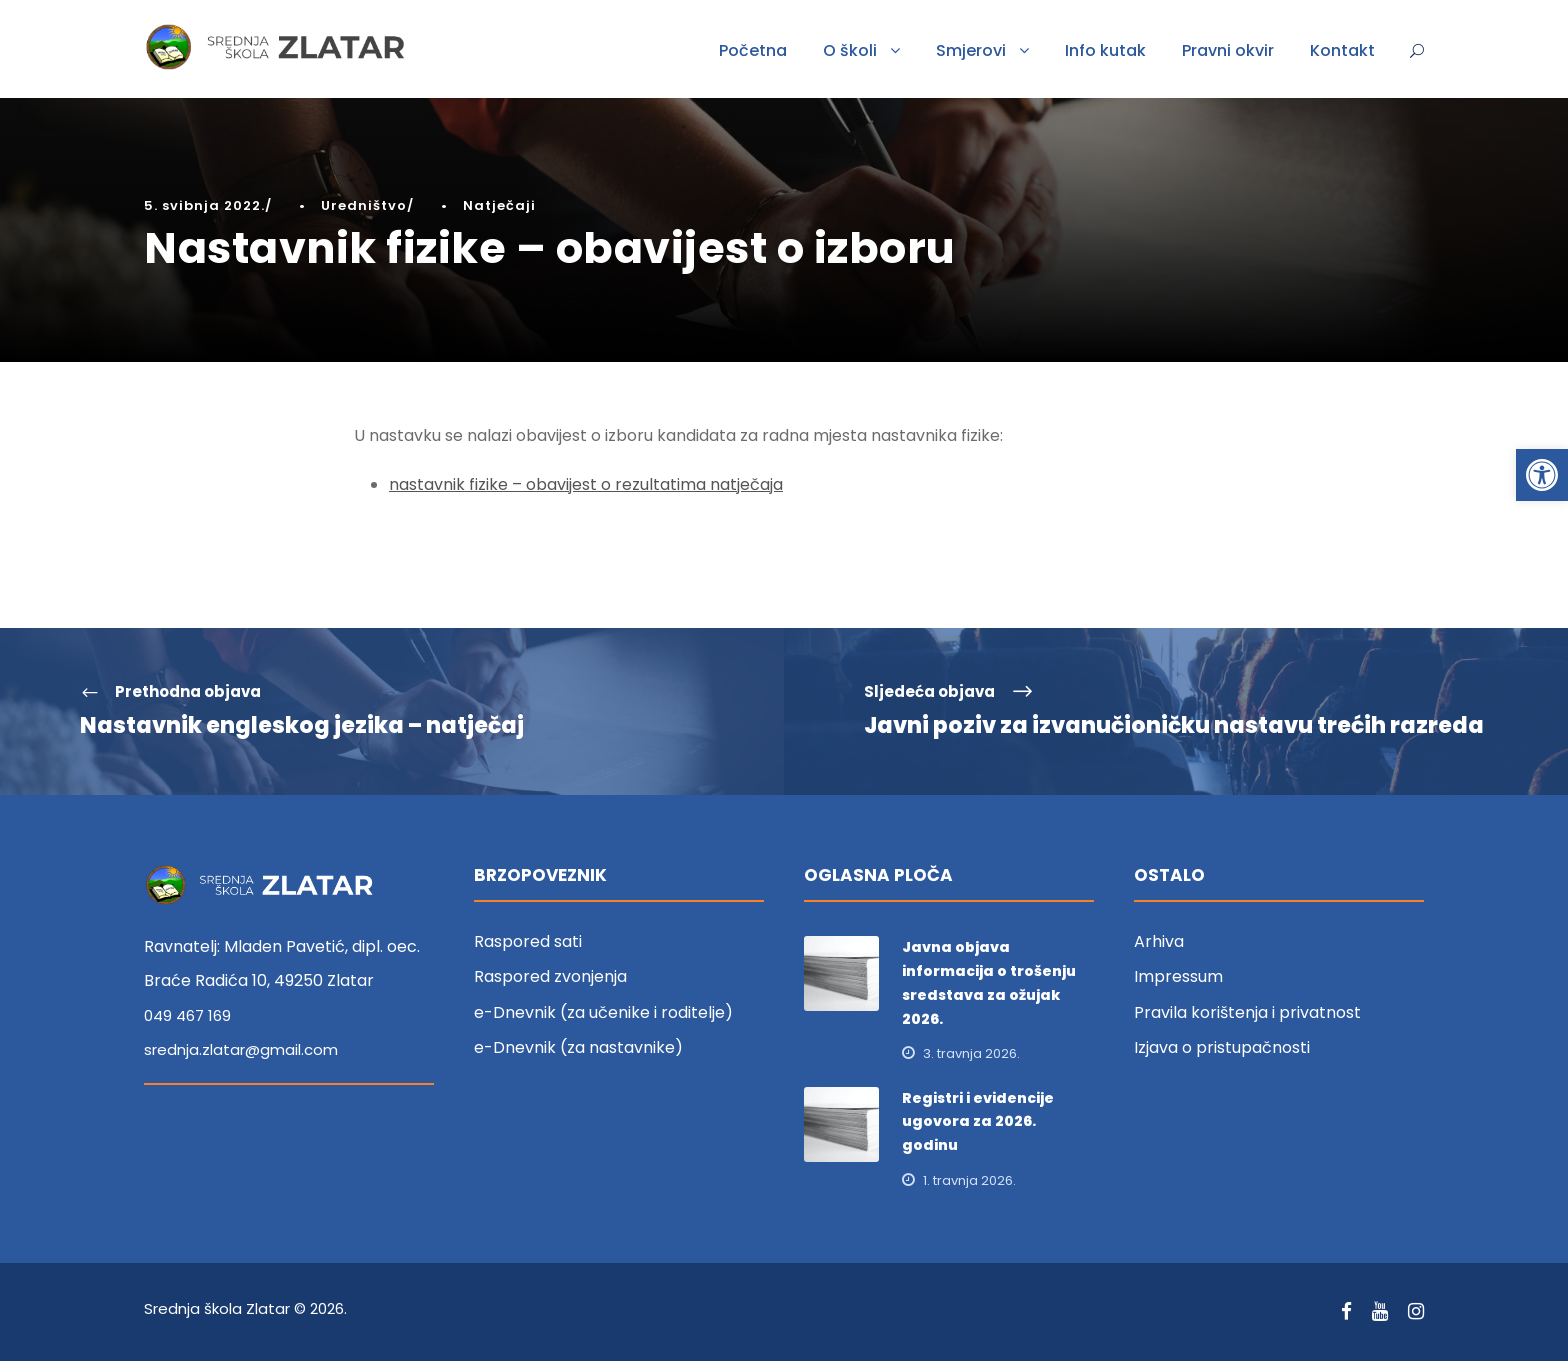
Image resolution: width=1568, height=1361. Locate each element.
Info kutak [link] (1105, 50)
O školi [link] (850, 50)
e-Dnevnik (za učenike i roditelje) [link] (603, 1012)
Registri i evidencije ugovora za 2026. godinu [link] (978, 1122)
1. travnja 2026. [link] (969, 1180)
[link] (1542, 475)
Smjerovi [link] (971, 50)
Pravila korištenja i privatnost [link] (1247, 1012)
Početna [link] (753, 50)
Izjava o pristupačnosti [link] (1222, 1047)
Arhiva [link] (1159, 941)
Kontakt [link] (1342, 50)
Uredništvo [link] (364, 205)
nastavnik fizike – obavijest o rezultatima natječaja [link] (586, 484)
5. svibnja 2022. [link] (204, 205)
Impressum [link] (1178, 976)
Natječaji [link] (499, 205)
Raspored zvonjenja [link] (550, 976)
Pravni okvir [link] (1228, 50)
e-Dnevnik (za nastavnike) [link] (578, 1047)
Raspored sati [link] (528, 941)
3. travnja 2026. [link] (971, 1053)
